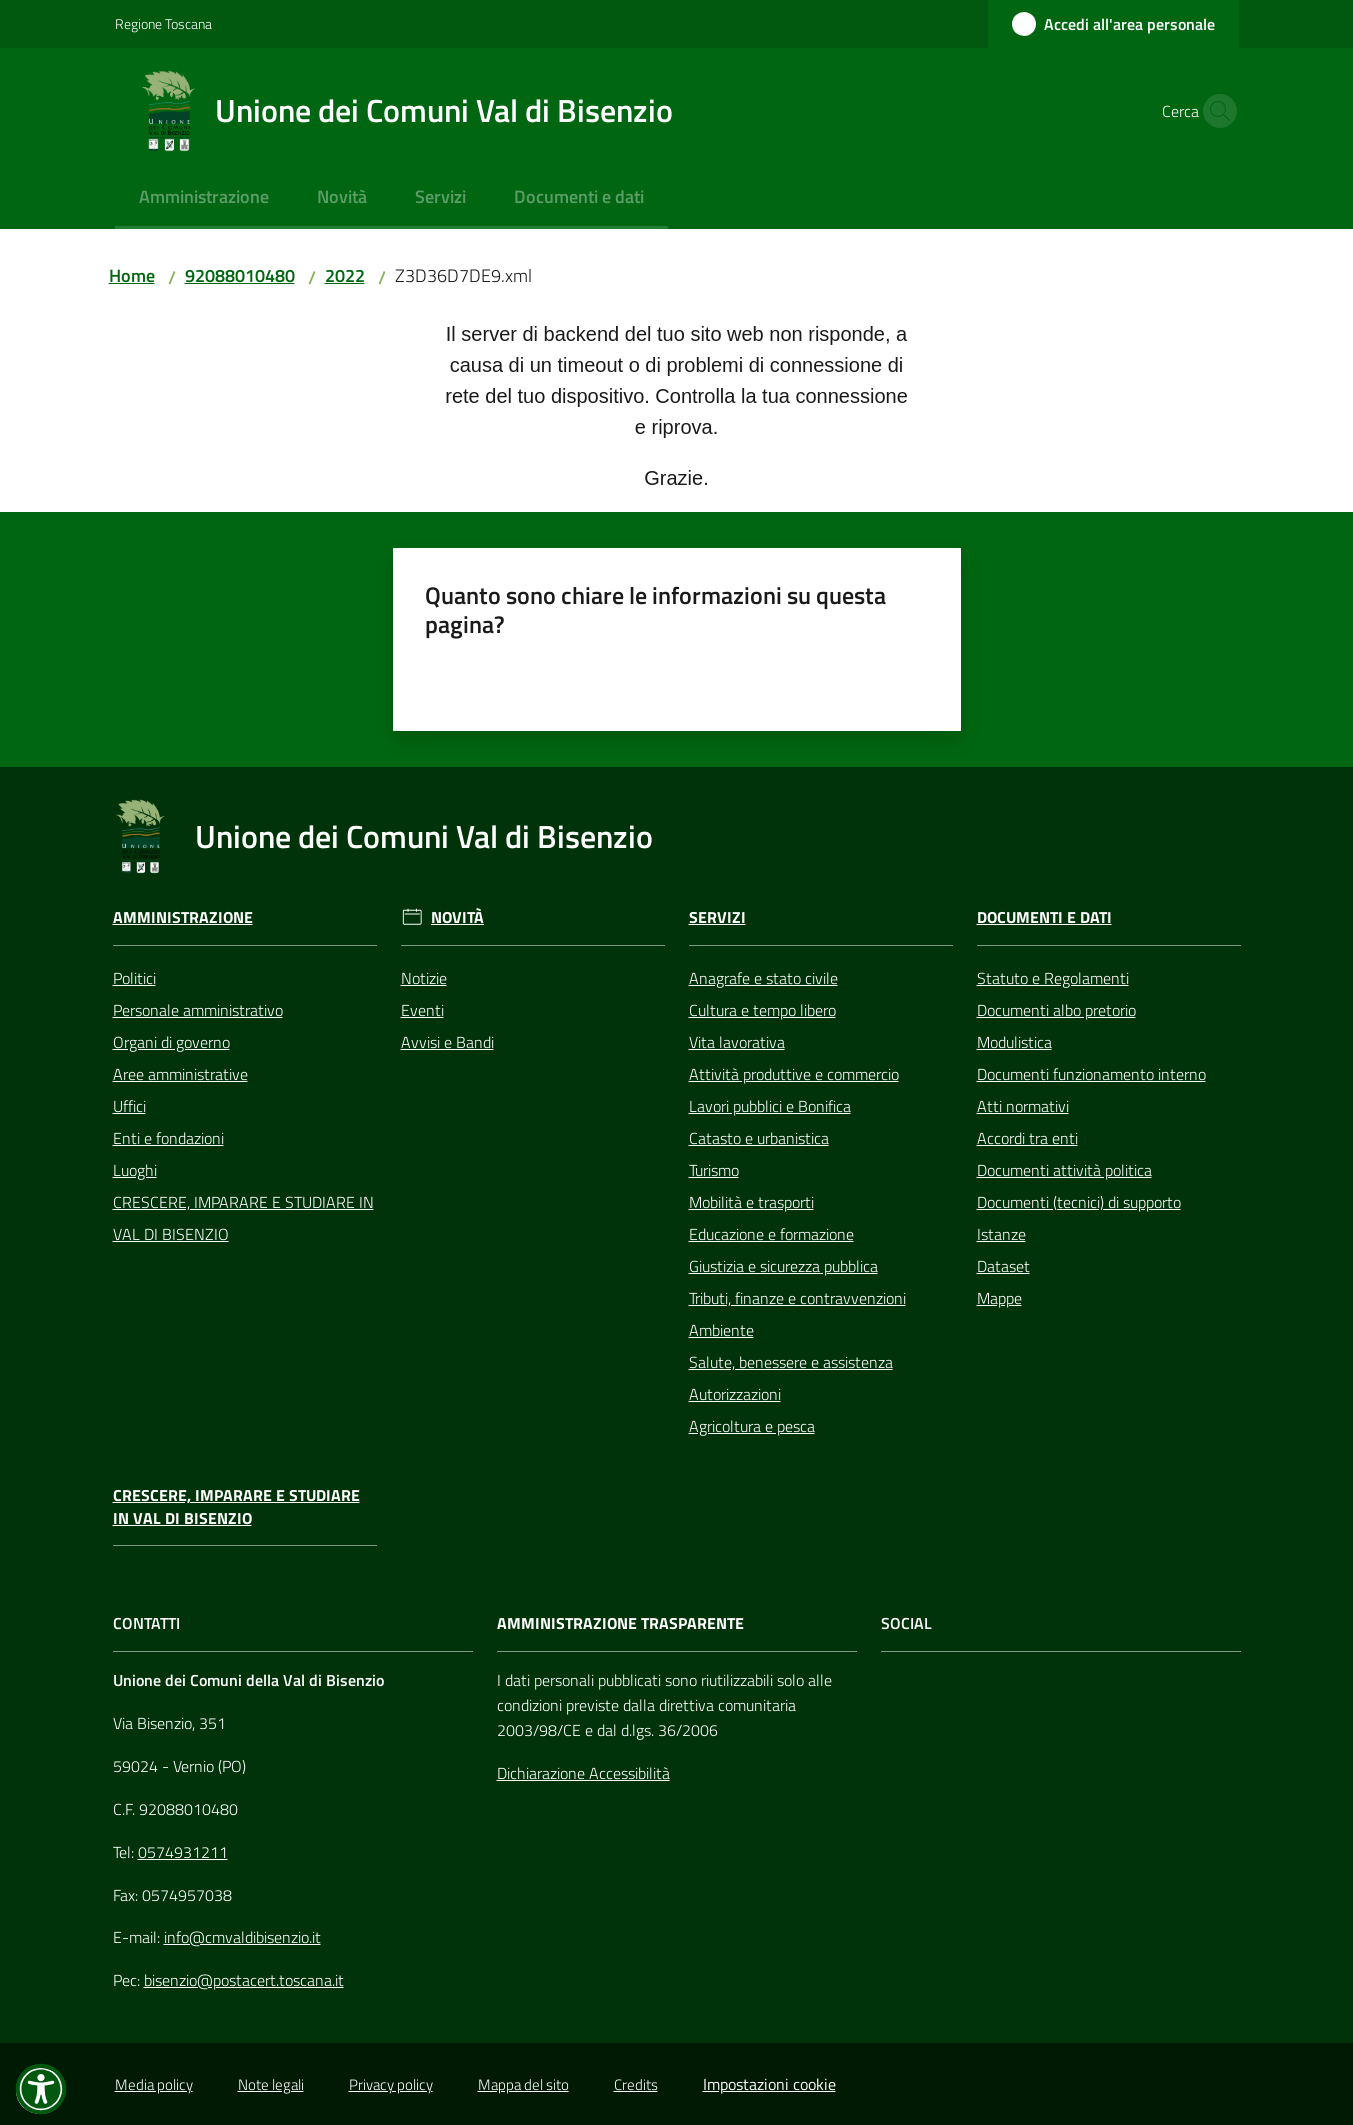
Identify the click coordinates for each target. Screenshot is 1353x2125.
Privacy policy (391, 2084)
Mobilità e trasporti (751, 1202)
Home (132, 275)
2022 (345, 275)
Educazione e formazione (771, 1234)
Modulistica (1014, 1042)
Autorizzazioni (735, 1394)
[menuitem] (204, 198)
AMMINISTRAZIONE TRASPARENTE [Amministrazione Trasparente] (620, 1623)
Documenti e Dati (1044, 917)
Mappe (999, 1298)
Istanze (1001, 1234)
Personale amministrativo (198, 1010)
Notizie (424, 978)
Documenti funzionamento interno (1091, 1074)
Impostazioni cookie (769, 2084)
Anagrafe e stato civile (763, 978)
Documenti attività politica (1064, 1170)
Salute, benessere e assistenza (791, 1362)
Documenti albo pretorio (1056, 1010)
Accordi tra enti (1027, 1138)
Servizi (717, 917)
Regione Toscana (163, 23)
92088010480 (240, 275)
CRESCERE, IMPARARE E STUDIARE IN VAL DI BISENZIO (243, 1218)
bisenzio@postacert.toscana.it (244, 1980)
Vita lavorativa (737, 1042)
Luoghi (135, 1170)
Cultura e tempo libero (762, 1010)
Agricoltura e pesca (752, 1426)
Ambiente (721, 1330)
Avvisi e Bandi (447, 1042)
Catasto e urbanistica (759, 1138)
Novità (457, 917)
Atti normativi (1023, 1106)
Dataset (1003, 1266)
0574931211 (183, 1852)
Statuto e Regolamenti (1053, 978)
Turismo (714, 1170)
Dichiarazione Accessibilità (583, 1773)
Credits (636, 2084)
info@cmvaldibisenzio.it (242, 1937)
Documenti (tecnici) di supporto (1079, 1202)
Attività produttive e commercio (794, 1074)
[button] (1215, 111)
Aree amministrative (180, 1074)
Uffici (129, 1106)
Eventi (422, 1010)
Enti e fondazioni (168, 1138)
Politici (134, 978)
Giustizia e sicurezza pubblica (783, 1266)
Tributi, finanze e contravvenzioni (797, 1298)
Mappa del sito (523, 2084)
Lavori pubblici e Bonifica (770, 1106)
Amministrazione (183, 917)
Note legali (271, 2084)
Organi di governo (171, 1042)
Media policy (154, 2084)
